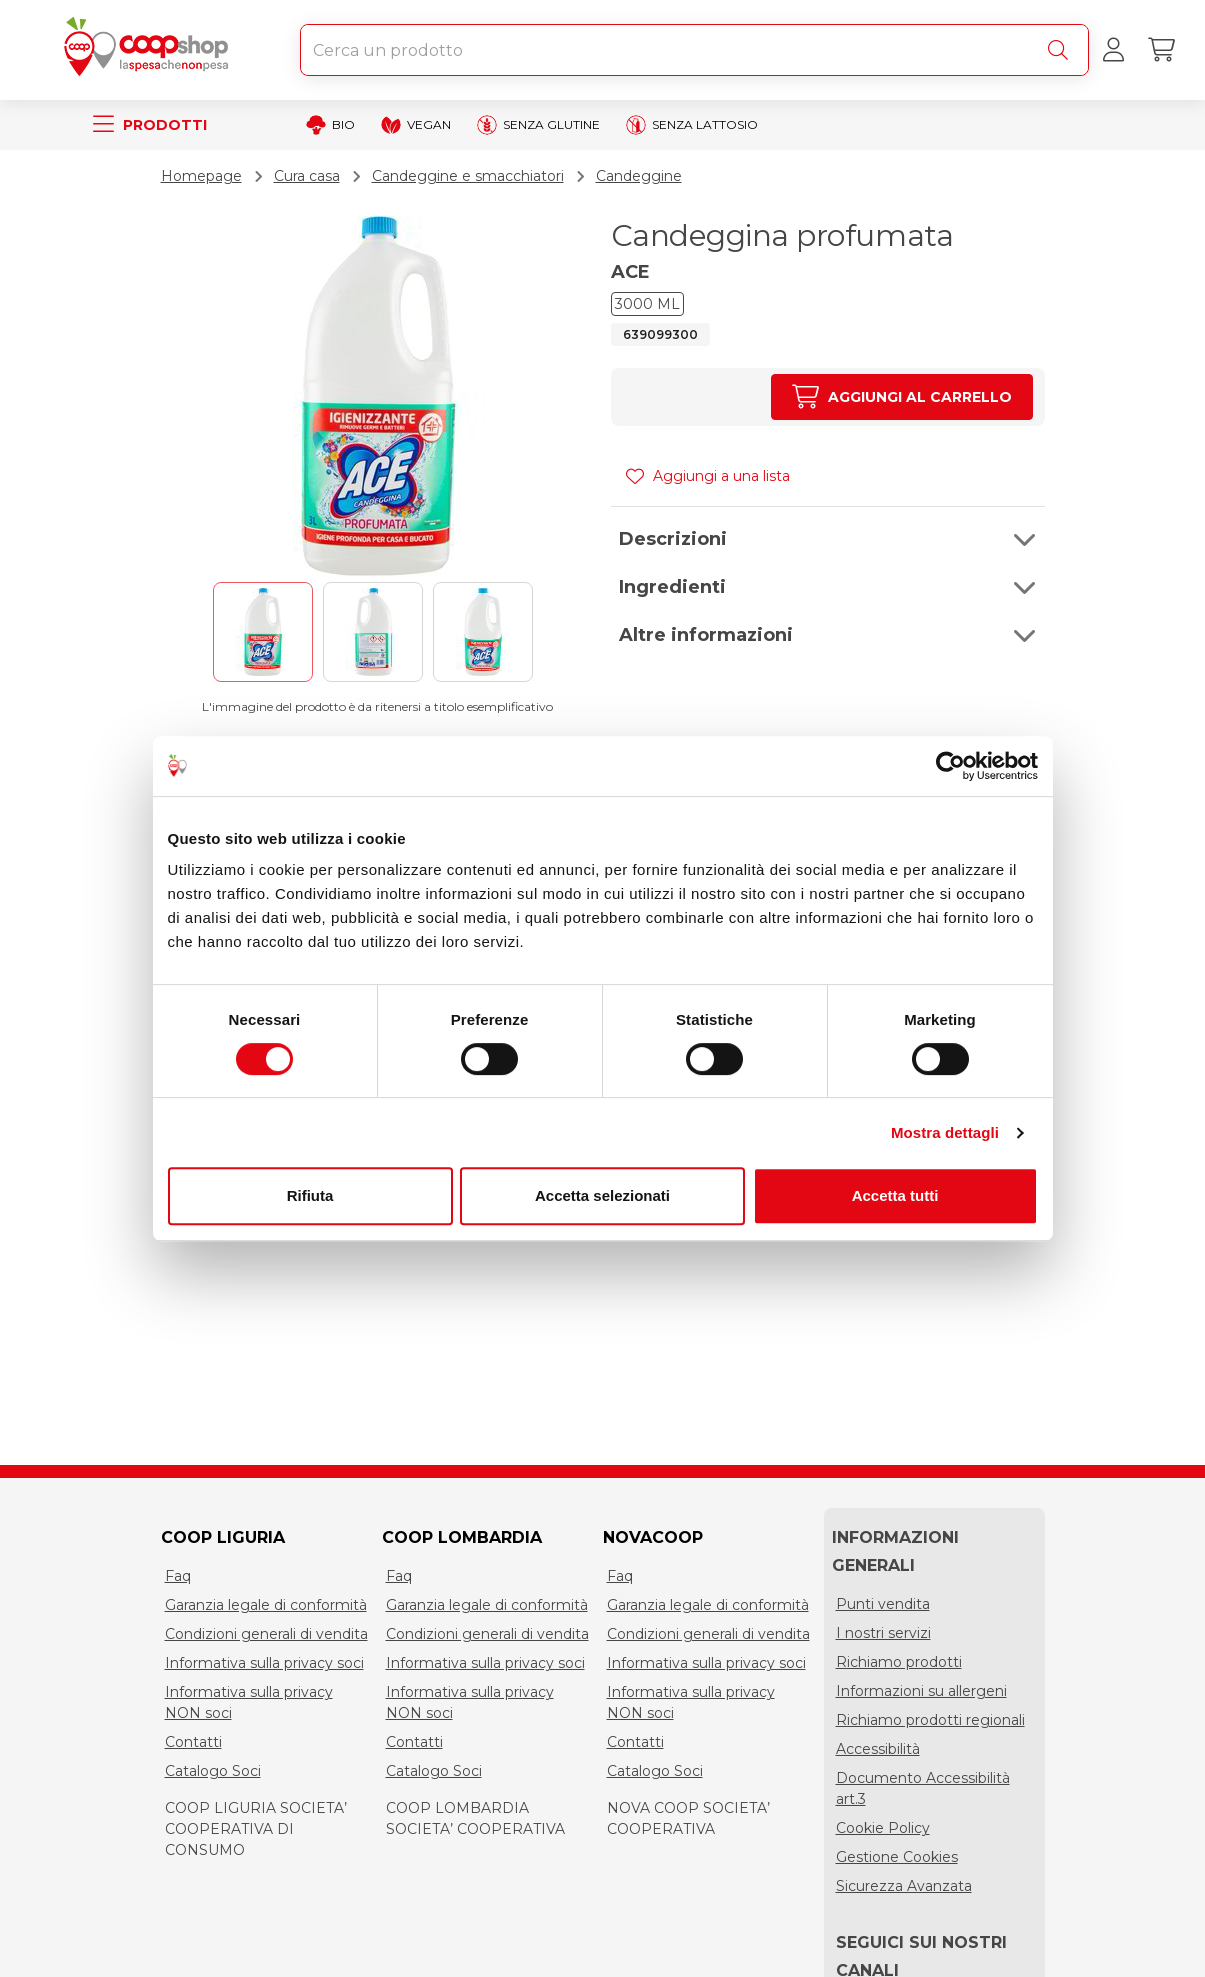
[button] (828, 539)
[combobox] (694, 50)
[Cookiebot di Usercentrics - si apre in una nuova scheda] (950, 766)
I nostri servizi (883, 1633)
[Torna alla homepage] (150, 50)
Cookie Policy (883, 1828)
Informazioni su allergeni (921, 1691)
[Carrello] (1161, 50)
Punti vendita (883, 1604)
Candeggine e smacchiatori (468, 176)
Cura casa (307, 176)
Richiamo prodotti (899, 1662)
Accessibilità (878, 1749)
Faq (178, 1576)
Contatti (193, 1742)
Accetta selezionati (602, 1195)
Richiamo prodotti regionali (930, 1720)
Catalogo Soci (213, 1771)
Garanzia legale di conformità (266, 1605)
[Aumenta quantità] (901, 397)
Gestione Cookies (897, 1857)
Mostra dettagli (945, 1132)
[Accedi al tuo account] (1113, 50)
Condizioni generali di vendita (266, 1634)
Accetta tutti (895, 1195)
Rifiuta (310, 1195)
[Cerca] (1062, 50)
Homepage (201, 176)
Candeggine (639, 176)
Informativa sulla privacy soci (264, 1663)
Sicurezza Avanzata (904, 1886)
